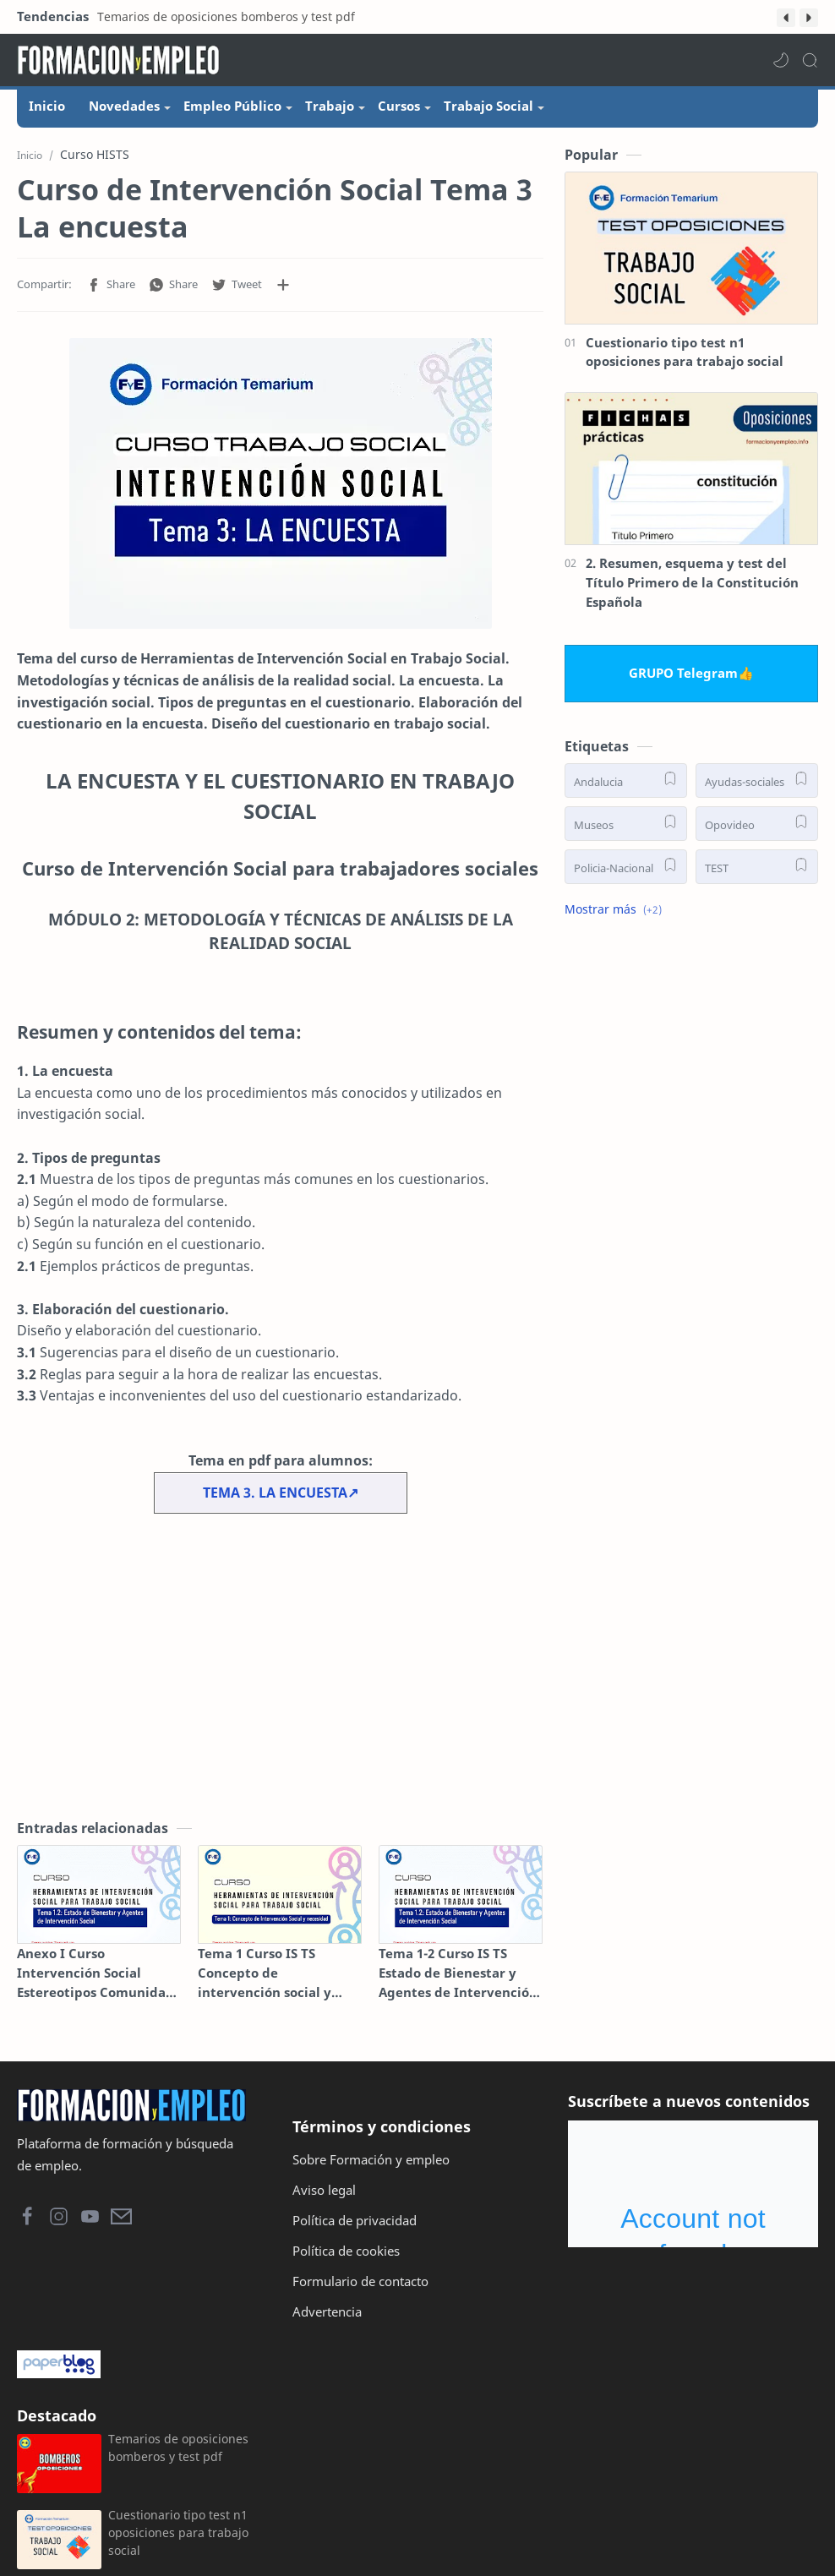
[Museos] (626, 831)
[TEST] (757, 874)
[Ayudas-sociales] (757, 788)
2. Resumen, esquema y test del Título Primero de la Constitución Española (692, 591)
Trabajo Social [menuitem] (488, 105)
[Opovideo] (757, 831)
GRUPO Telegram (683, 681)
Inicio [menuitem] (47, 105)
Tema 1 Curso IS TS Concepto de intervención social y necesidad (264, 1981)
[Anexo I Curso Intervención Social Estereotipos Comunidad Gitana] (99, 1902)
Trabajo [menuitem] (329, 105)
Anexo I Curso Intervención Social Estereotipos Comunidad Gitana (95, 1981)
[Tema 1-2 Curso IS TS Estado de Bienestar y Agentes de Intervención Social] (460, 1902)
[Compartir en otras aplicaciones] (283, 293)
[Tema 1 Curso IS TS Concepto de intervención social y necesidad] (280, 1902)
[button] (786, 17)
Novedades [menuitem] (124, 105)
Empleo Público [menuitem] (232, 105)
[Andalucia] (626, 788)
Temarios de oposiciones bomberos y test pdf (226, 16)
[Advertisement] (280, 1674)
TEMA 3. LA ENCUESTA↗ (280, 1500)
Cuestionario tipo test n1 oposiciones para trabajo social (684, 359)
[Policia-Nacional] (626, 874)
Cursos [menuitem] (399, 105)
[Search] (809, 60)
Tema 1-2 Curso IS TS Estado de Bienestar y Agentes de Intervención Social (458, 1981)
